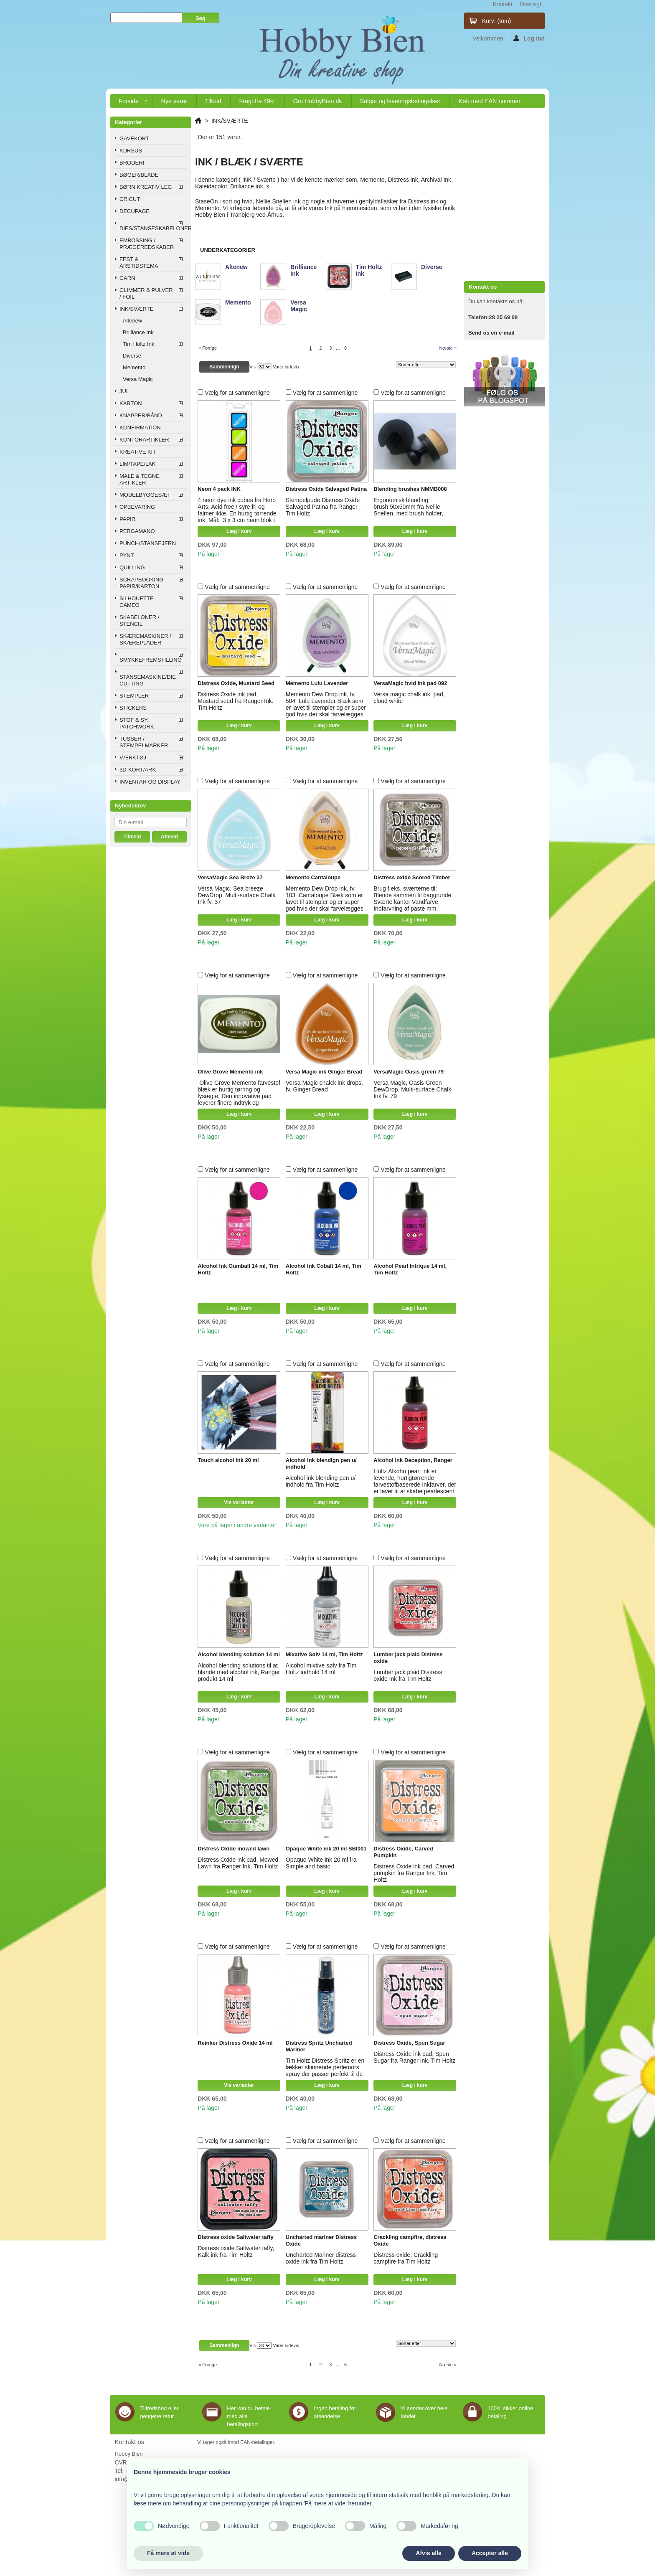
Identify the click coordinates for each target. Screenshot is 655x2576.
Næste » (448, 347)
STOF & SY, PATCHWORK (136, 723)
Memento (134, 367)
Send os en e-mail (491, 333)
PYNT (126, 555)
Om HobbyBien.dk (317, 101)
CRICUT (129, 199)
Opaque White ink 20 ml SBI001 (326, 1848)
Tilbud (213, 101)
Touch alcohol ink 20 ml (228, 1460)
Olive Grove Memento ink (230, 1071)
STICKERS (133, 708)
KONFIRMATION (140, 427)
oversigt (530, 4)
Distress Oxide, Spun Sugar (409, 2043)
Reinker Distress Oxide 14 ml (235, 2043)
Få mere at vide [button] (168, 2553)
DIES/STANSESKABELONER (153, 228)
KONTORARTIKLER (144, 440)
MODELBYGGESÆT (144, 495)
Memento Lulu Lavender (317, 683)
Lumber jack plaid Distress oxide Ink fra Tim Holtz (407, 1675)
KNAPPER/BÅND (140, 415)
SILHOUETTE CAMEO (136, 601)
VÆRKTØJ (132, 757)
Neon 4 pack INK (219, 489)
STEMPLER (134, 696)
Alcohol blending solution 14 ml (238, 1654)
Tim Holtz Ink (138, 344)
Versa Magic (138, 379)
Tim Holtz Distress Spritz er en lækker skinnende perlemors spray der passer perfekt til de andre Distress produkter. (325, 2070)
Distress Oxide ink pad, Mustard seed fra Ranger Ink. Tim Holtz (235, 701)
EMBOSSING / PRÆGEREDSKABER (146, 243)
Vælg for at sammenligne (237, 392)
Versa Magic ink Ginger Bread (324, 1071)
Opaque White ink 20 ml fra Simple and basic (321, 1863)
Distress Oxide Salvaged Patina (326, 489)
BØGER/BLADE (138, 175)
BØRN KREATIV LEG (145, 187)
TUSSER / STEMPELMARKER (143, 742)
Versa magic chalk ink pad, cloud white (408, 697)
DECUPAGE (134, 211)
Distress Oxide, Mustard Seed (236, 683)
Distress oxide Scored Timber (411, 877)
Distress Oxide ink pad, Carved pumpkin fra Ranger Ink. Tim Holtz (413, 1873)
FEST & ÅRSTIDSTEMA (138, 262)
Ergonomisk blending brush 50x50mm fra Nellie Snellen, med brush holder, (408, 507)
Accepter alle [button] (490, 2553)
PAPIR (127, 519)
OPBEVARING (137, 507)
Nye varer (174, 101)
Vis (252, 366)
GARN (127, 278)
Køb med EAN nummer (489, 101)
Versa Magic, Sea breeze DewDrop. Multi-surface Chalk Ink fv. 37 (236, 895)
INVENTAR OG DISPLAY (149, 782)
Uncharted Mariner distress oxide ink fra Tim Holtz (321, 2258)
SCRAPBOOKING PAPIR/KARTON (141, 582)
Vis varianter (239, 1502)
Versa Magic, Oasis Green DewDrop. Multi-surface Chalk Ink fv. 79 (412, 1089)
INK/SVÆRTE (136, 309)
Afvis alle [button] (428, 2553)
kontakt (502, 4)
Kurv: (496, 21)
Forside (129, 103)
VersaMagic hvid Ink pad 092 (410, 683)
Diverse (132, 356)
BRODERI (131, 163)
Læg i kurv (239, 531)
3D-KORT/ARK (137, 769)
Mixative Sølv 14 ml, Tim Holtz (324, 1654)
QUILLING (132, 567)
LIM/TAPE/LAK (137, 464)
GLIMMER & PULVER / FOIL (146, 293)
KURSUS (130, 150)
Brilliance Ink (138, 332)
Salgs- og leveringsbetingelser (400, 101)
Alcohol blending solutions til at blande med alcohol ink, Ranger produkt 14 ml (239, 1672)
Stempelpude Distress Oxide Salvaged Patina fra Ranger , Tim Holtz (323, 507)
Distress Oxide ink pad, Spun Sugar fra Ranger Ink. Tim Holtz (414, 2057)
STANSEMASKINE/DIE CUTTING (147, 680)
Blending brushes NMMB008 (410, 489)
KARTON (130, 403)
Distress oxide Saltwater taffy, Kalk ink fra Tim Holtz (236, 2251)
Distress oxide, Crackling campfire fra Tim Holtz (405, 2258)
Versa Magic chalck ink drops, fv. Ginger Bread (324, 1086)
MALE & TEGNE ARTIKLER (139, 479)
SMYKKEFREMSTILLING (150, 660)
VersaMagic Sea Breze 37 (230, 877)
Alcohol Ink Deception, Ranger (412, 1460)
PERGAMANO (137, 531)
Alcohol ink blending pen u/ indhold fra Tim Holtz (320, 1481)
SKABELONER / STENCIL (139, 620)
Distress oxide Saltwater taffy (235, 2237)
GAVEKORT (134, 138)
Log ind (529, 38)
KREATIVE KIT (137, 452)
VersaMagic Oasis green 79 (408, 1071)
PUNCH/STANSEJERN (147, 543)
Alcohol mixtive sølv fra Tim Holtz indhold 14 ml (321, 1668)
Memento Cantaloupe (313, 877)
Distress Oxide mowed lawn (233, 1848)
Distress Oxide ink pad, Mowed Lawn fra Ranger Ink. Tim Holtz (238, 1863)
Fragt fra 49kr (257, 101)
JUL (124, 391)
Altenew (132, 320)
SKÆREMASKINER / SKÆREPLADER (145, 639)
